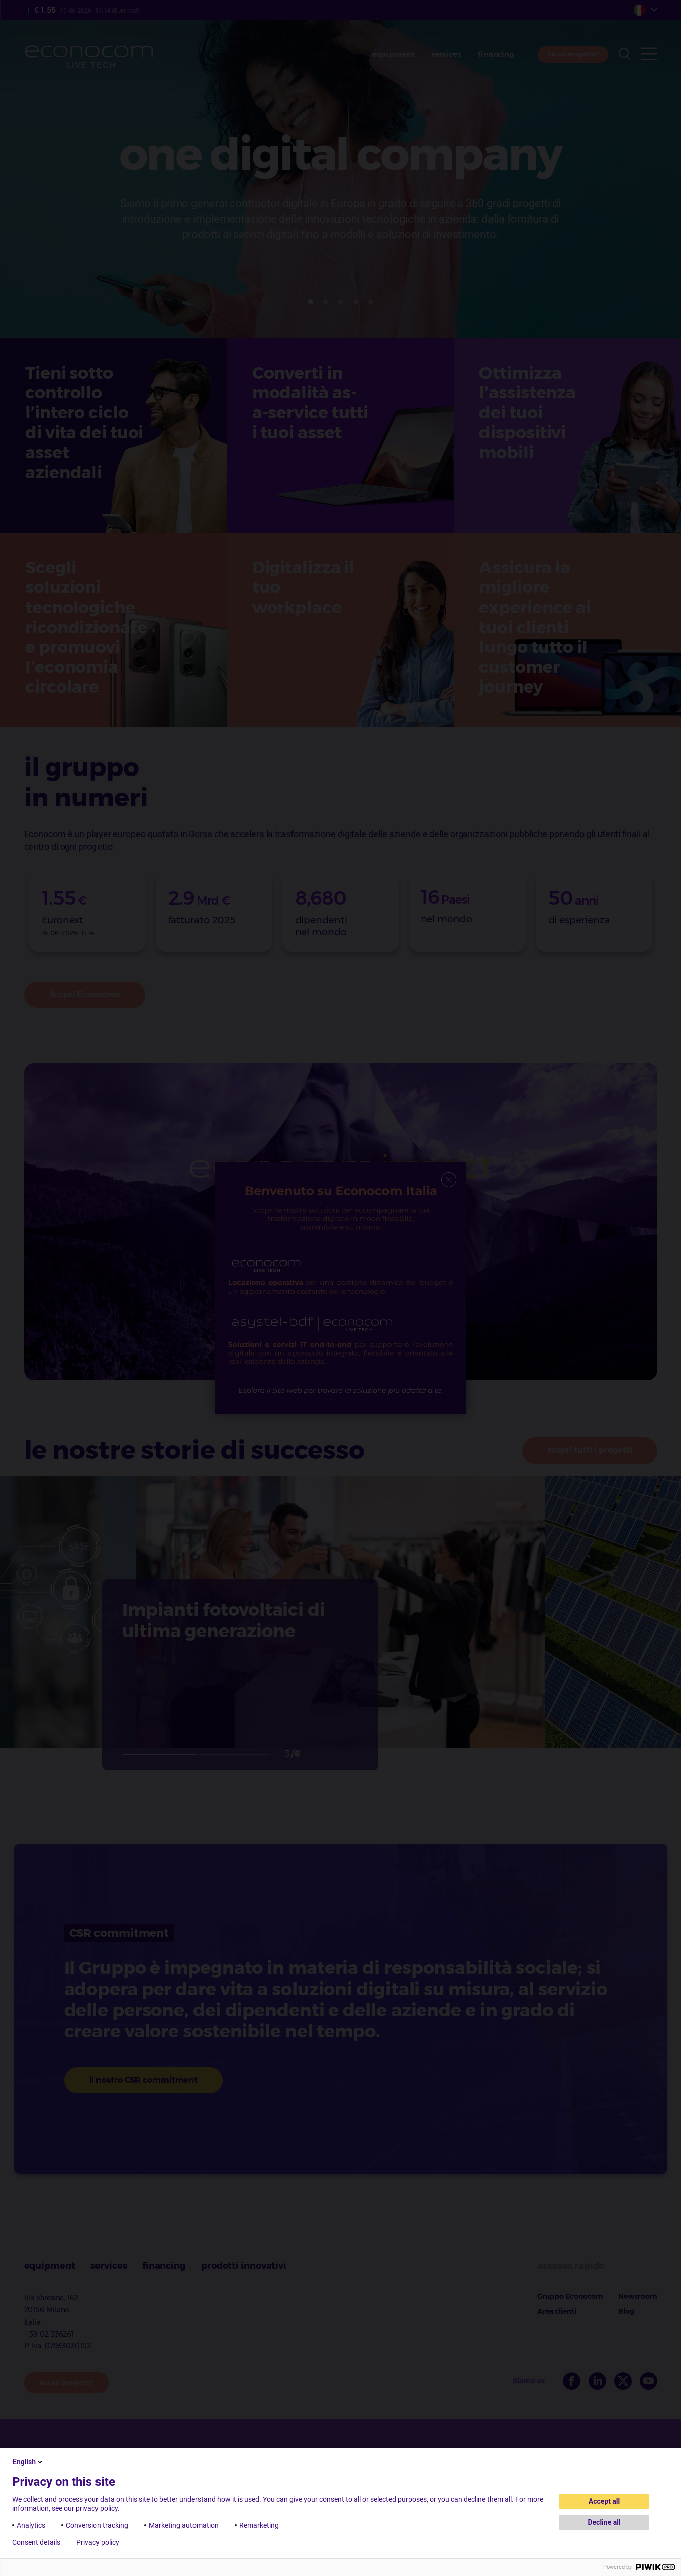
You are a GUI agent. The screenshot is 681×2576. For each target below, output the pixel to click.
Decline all (604, 2522)
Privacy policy (97, 2542)
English (28, 2462)
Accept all (604, 2501)
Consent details (36, 2542)
